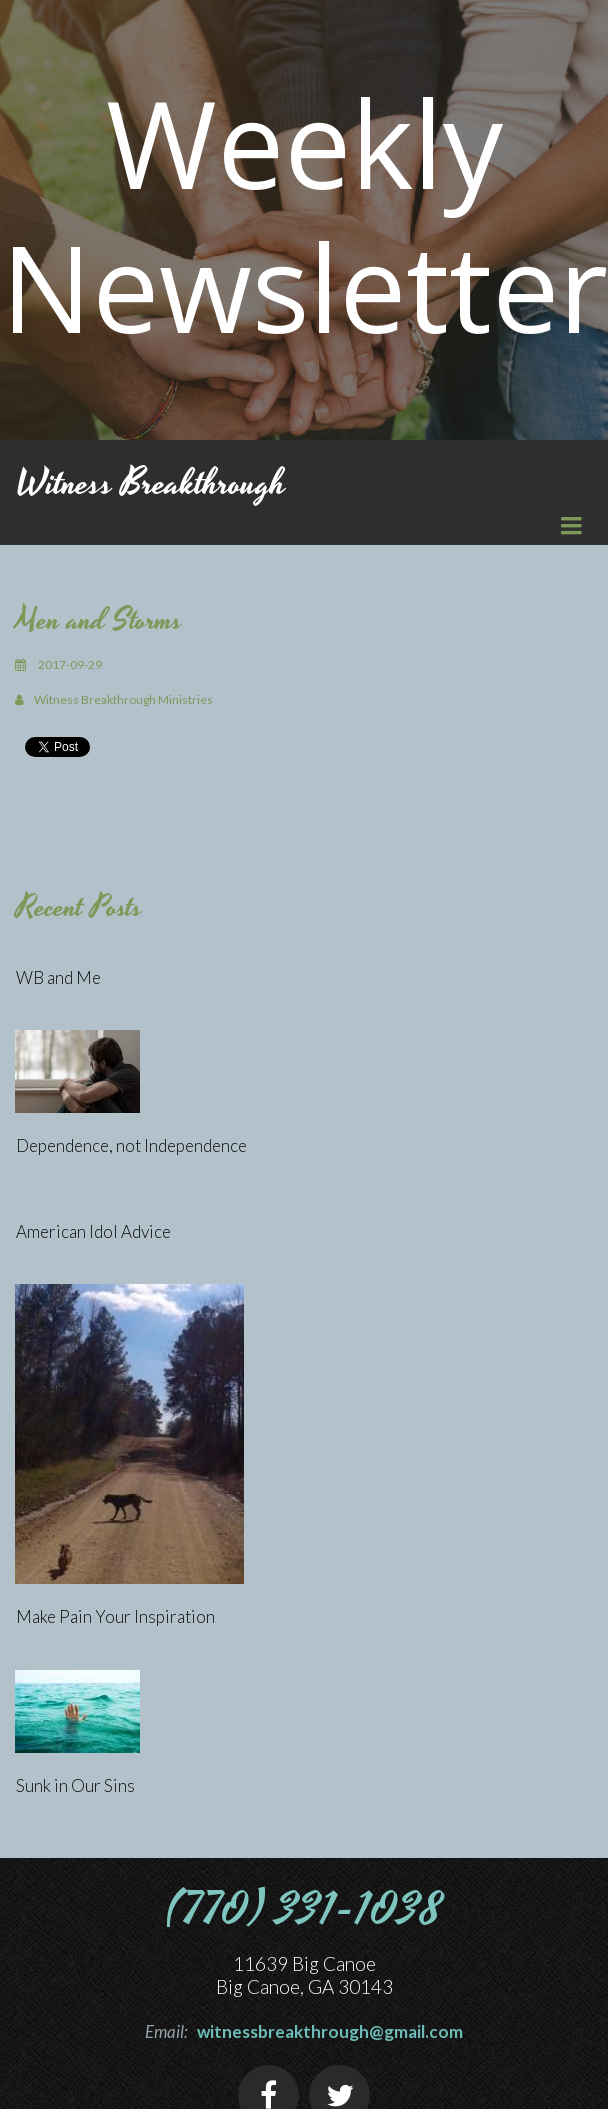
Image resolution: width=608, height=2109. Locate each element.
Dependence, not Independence (131, 1145)
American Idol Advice (93, 1231)
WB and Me (58, 977)
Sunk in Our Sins (75, 1785)
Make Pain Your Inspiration (115, 1616)
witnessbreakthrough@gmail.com (330, 2031)
